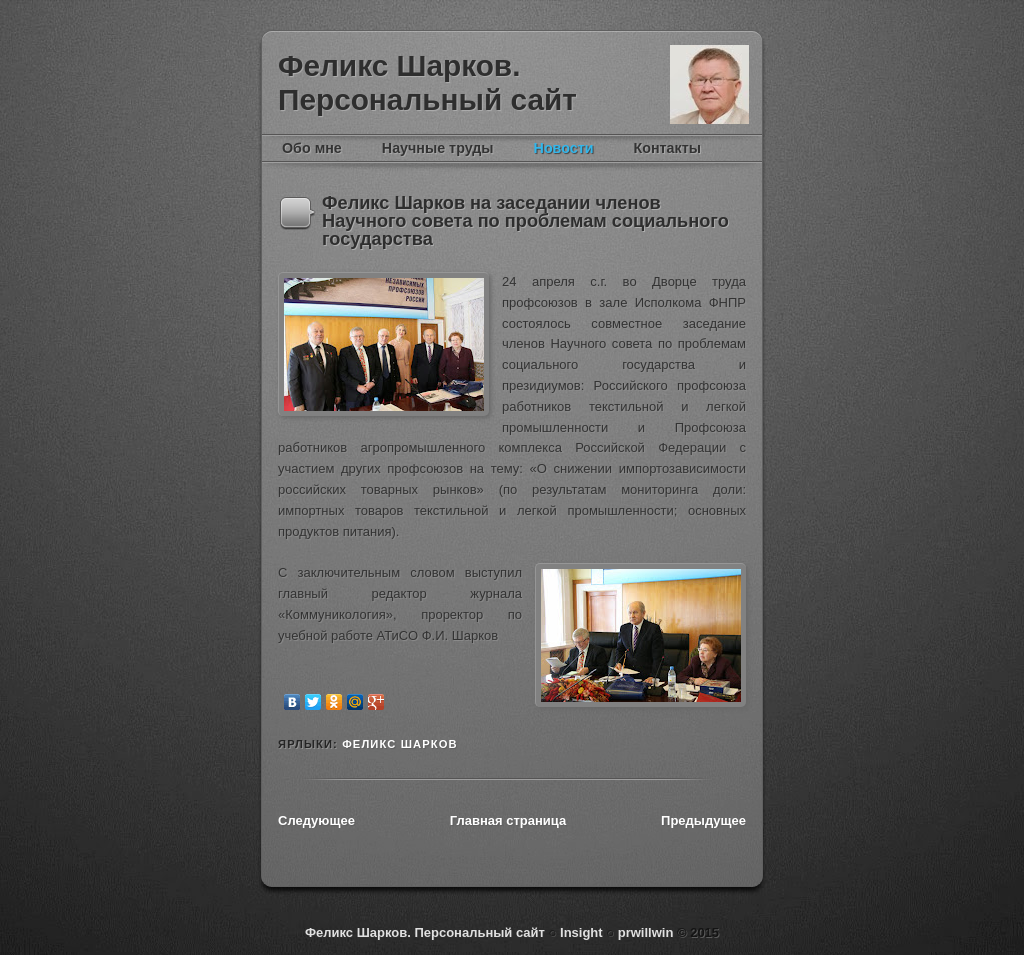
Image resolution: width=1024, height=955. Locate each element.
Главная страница (508, 820)
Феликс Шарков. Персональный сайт (427, 82)
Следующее (316, 820)
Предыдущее (703, 820)
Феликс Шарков (709, 84)
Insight (583, 932)
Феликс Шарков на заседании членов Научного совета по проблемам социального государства (525, 221)
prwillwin (643, 932)
